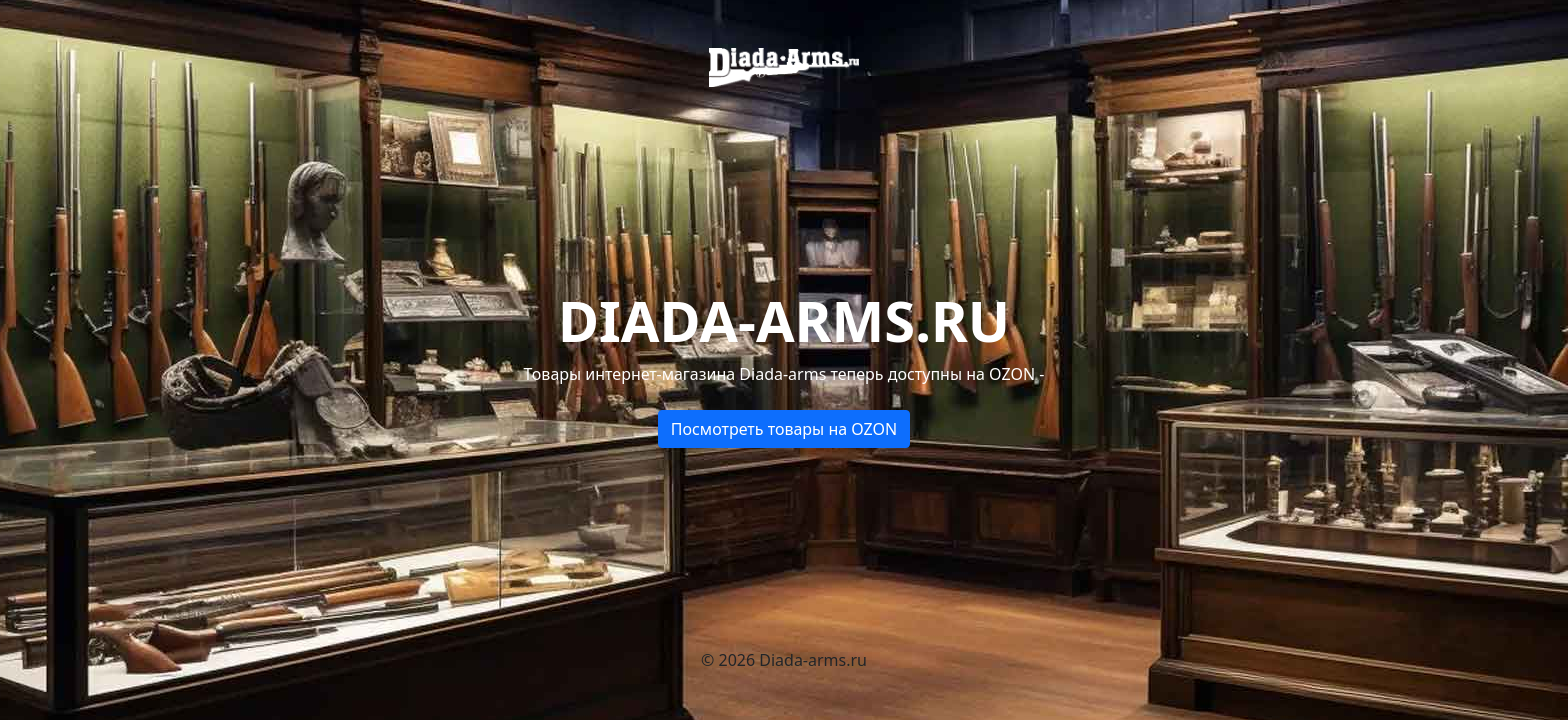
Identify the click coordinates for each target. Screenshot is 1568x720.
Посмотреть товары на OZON (784, 429)
